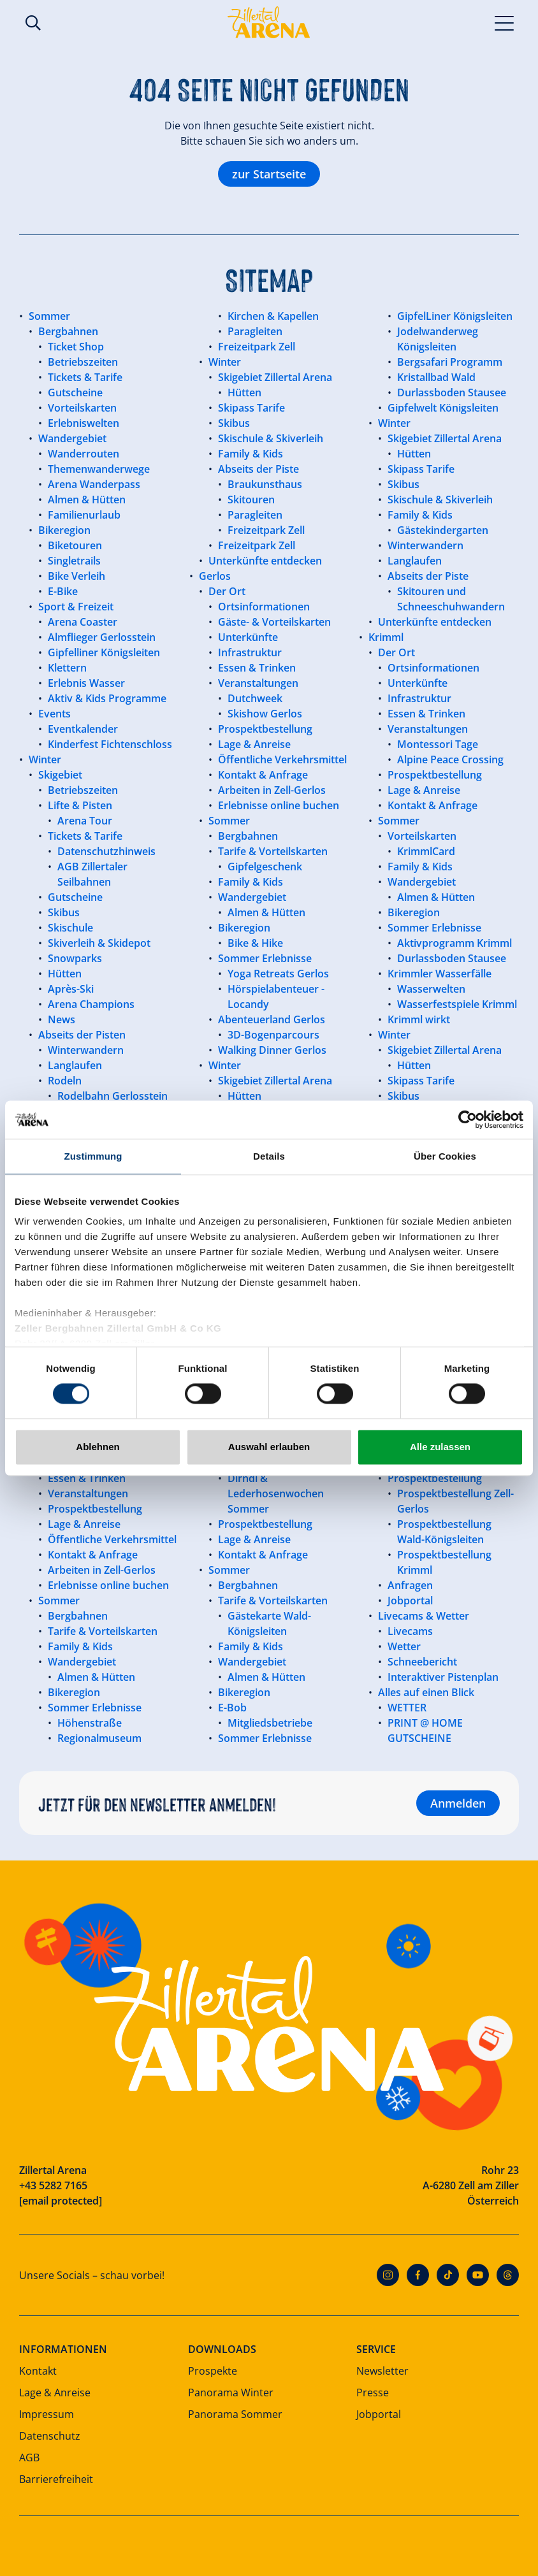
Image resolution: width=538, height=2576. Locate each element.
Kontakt (38, 2371)
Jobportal (378, 2414)
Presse (372, 2392)
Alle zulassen (440, 1446)
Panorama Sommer (235, 2414)
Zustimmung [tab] (93, 1156)
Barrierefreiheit (56, 2479)
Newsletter (382, 2371)
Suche (33, 23)
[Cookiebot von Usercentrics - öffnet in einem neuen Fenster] (467, 1119)
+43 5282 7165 (53, 2185)
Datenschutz (49, 2436)
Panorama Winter (230, 2392)
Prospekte (212, 2371)
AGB (29, 2457)
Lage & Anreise (55, 2392)
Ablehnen (97, 1446)
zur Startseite (269, 174)
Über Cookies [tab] (445, 1156)
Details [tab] (269, 1156)
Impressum (46, 2414)
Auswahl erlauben (269, 1446)
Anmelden (458, 1803)
